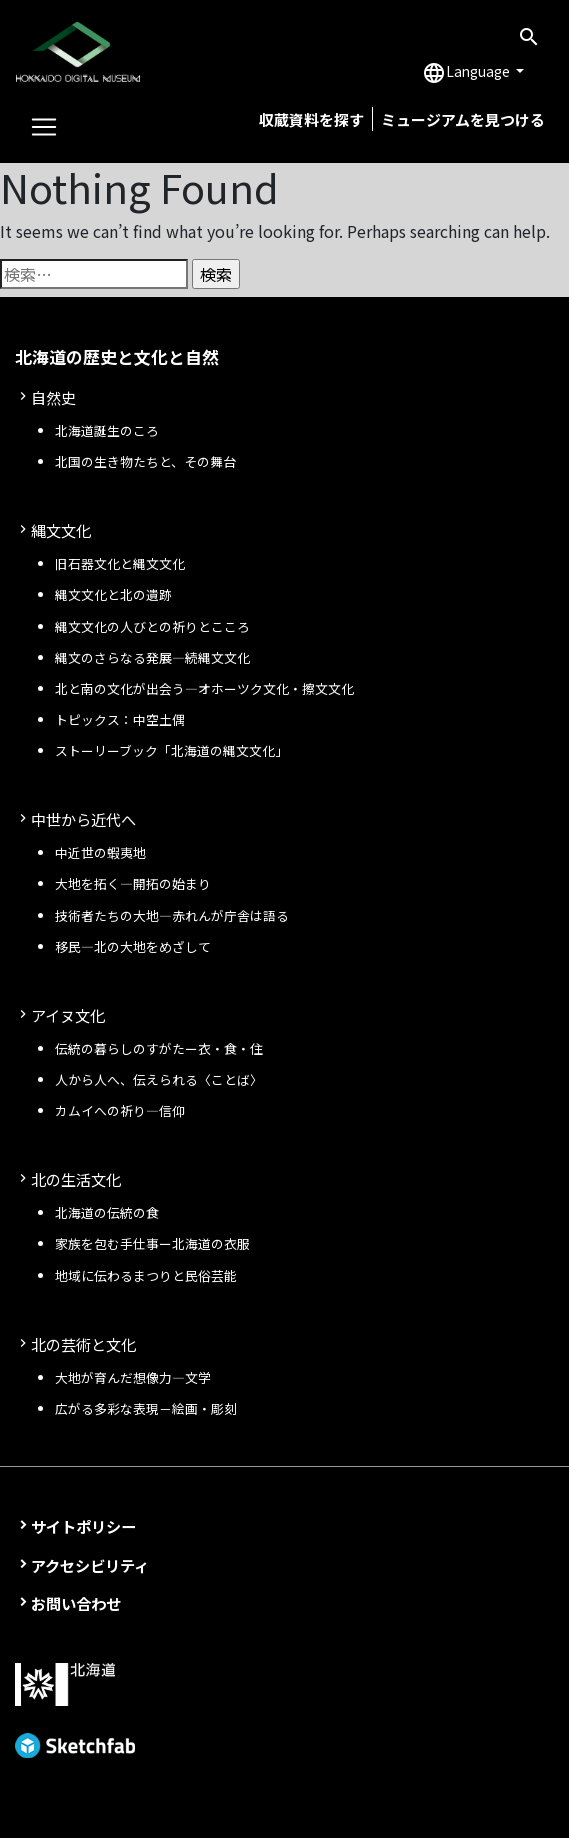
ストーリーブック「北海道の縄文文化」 (171, 750)
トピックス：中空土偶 (120, 719)
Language (467, 73)
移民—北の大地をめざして (133, 946)
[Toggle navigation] (44, 127)
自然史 (53, 397)
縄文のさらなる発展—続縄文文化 (152, 657)
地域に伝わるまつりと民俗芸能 (146, 1275)
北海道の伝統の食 (107, 1212)
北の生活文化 (76, 1179)
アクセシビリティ (90, 1565)
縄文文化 (61, 530)
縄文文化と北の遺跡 (113, 594)
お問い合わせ (76, 1603)
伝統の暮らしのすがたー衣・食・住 (159, 1048)
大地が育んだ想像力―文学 (133, 1377)
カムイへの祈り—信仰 (120, 1110)
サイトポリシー (83, 1526)
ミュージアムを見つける (463, 119)
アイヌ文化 (68, 1015)
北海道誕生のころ (107, 430)
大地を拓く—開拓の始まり (133, 883)
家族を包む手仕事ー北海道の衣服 (152, 1243)
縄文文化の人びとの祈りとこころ (152, 626)
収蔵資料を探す (311, 119)
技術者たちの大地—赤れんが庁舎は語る (172, 915)
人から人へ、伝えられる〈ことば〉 (159, 1079)
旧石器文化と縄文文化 (120, 563)
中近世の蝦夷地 (100, 852)
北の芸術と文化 (83, 1344)
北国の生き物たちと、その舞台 (145, 461)
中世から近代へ (83, 819)
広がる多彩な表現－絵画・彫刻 (146, 1408)
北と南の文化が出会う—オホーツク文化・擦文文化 (204, 688)
